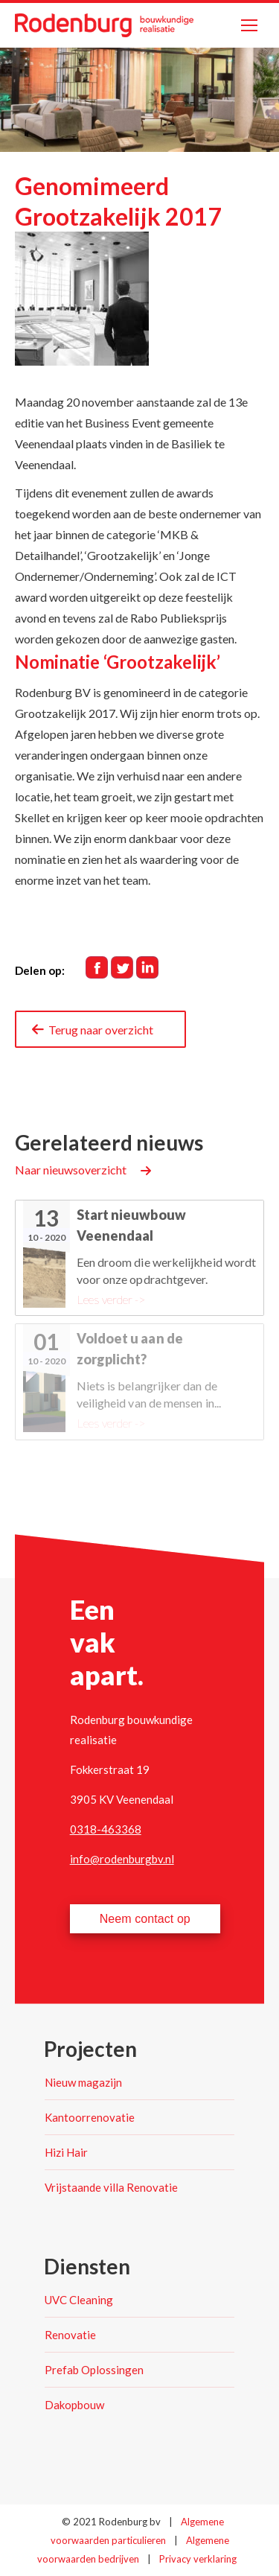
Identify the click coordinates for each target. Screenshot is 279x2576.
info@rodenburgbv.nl (122, 1859)
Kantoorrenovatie (90, 2117)
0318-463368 (105, 1829)
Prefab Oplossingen (94, 2369)
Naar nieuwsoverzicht (70, 1170)
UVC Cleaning (79, 2299)
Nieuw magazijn (83, 2082)
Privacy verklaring (198, 2559)
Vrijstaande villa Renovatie (111, 2187)
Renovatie (70, 2334)
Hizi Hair (66, 2152)
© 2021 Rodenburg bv (111, 2522)
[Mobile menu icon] (249, 25)
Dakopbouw (74, 2404)
